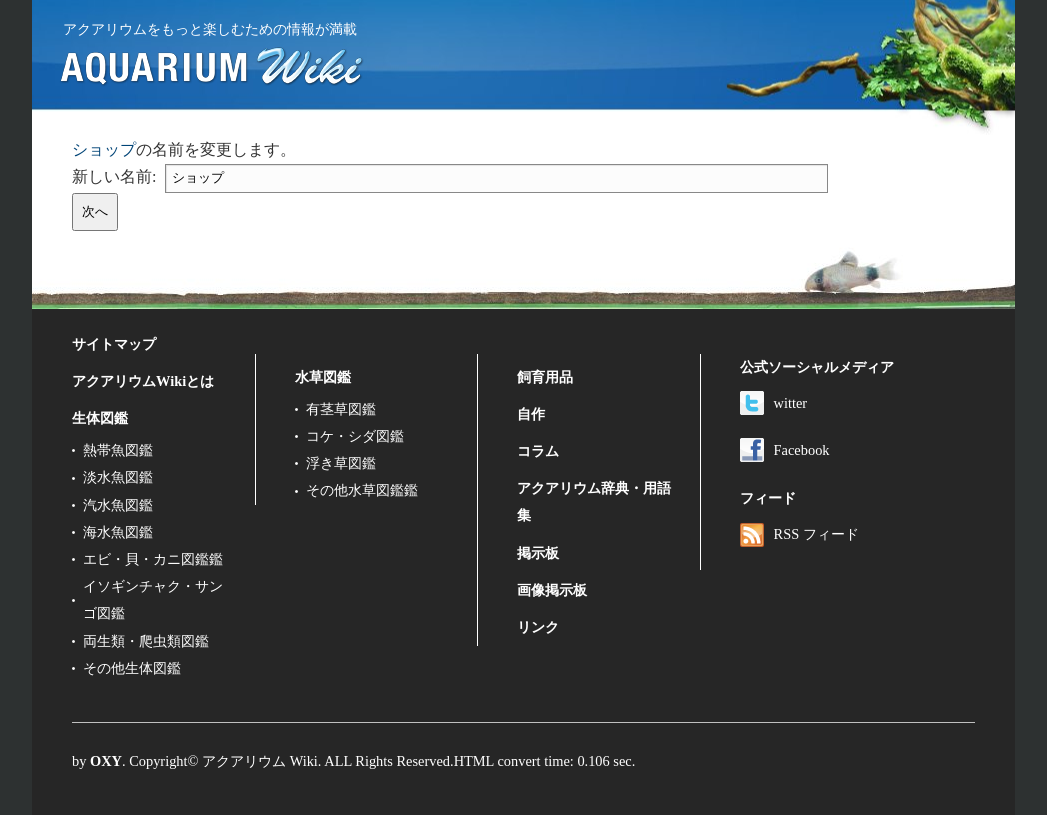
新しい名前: (114, 176)
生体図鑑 (100, 418)
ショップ (104, 149)
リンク (538, 627)
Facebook (785, 450)
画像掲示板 (552, 590)
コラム (538, 451)
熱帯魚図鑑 (118, 450)
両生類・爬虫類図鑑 (146, 641)
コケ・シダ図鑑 (355, 436)
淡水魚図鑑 (118, 477)
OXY (106, 761)
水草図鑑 (323, 377)
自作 (531, 414)
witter (774, 403)
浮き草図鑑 (341, 463)
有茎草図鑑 (341, 409)
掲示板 (538, 553)
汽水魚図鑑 (118, 505)
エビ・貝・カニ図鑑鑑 (153, 559)
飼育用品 (545, 377)
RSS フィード (799, 534)
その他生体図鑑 (132, 668)
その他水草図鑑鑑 (362, 490)
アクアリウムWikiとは (143, 381)
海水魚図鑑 (118, 532)
